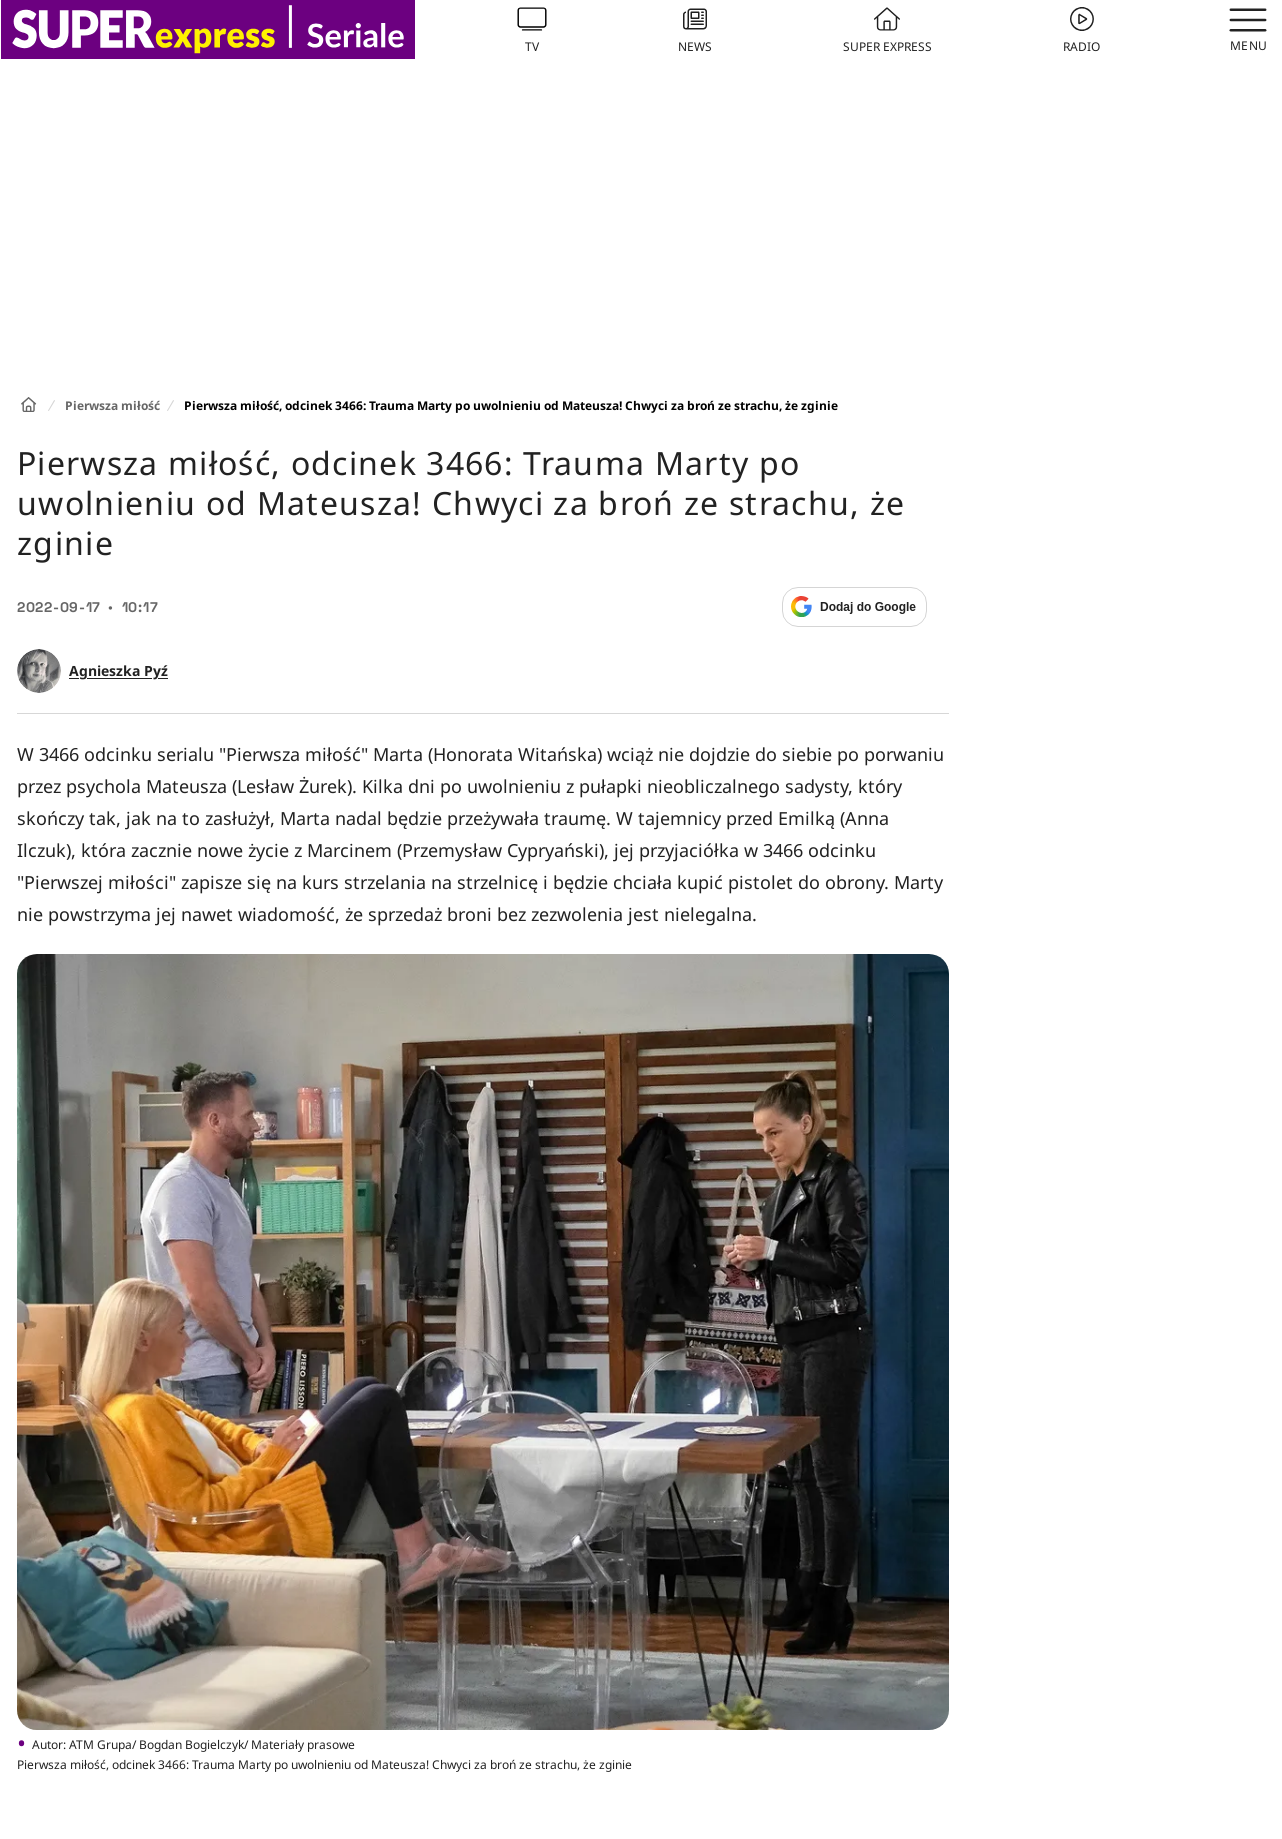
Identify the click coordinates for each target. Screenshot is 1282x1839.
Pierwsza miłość (112, 405)
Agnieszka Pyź (118, 671)
